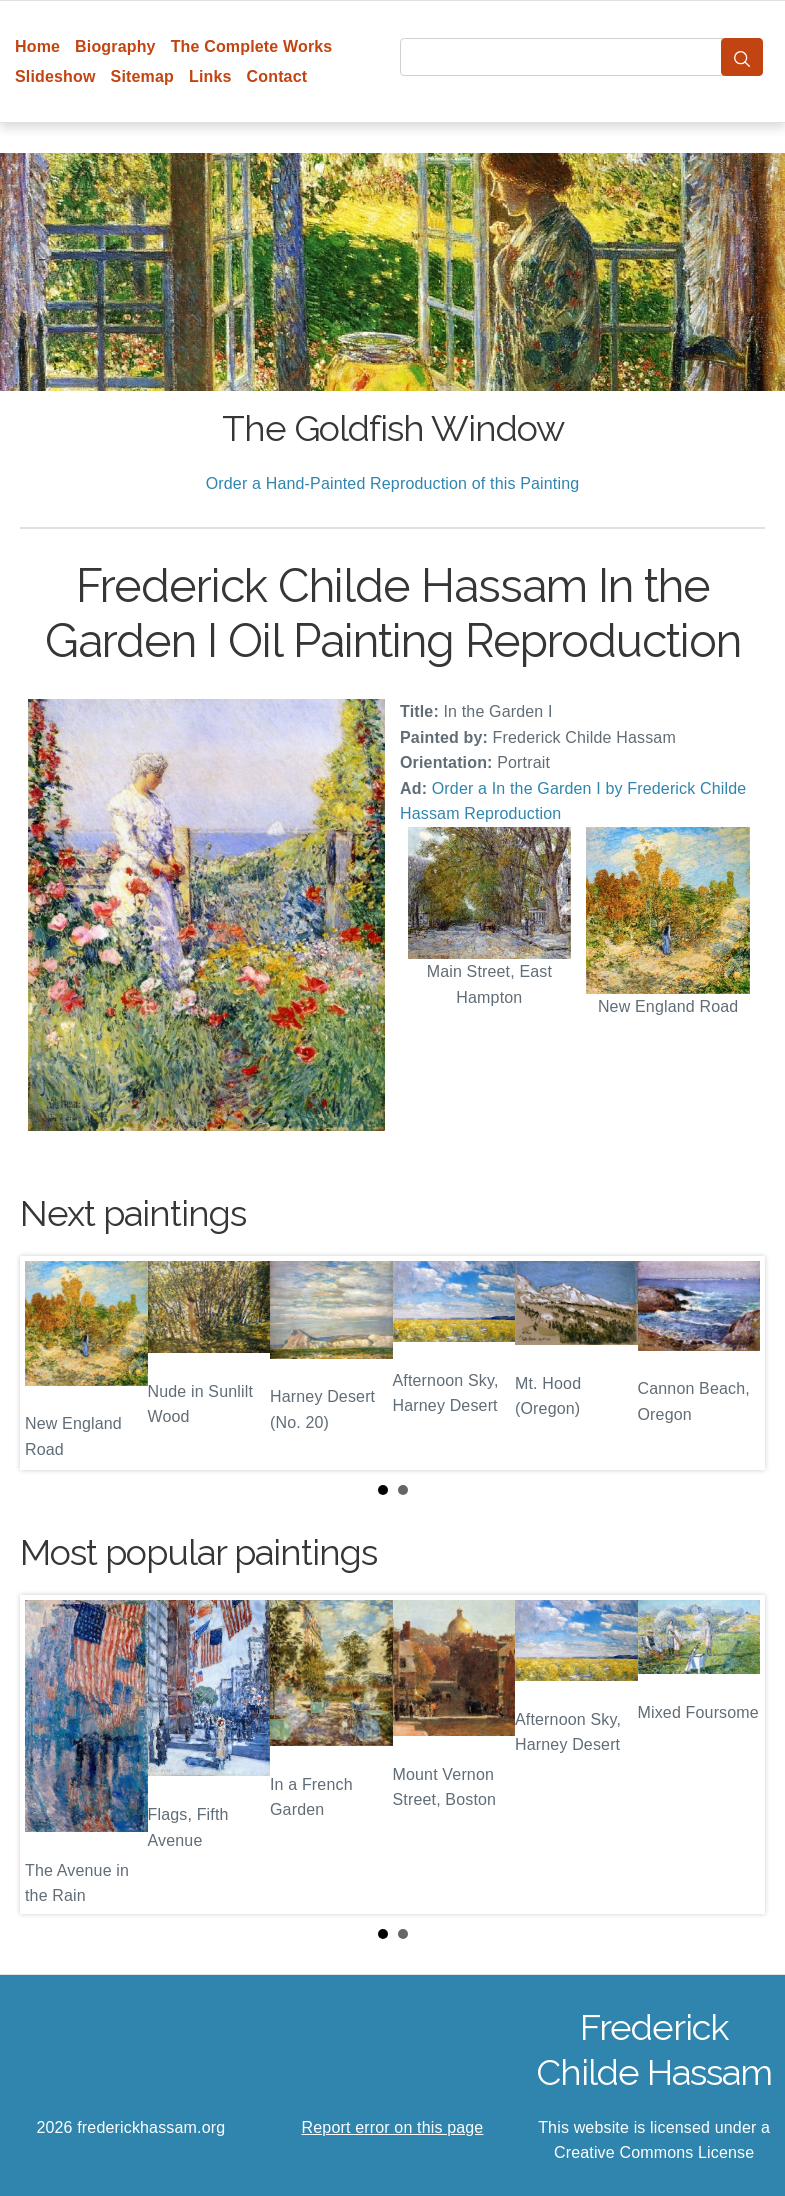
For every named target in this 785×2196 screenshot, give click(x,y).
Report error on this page (393, 2127)
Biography (115, 46)
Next (734, 1363)
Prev (51, 1363)
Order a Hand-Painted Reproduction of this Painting (393, 483)
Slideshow (55, 76)
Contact (277, 76)
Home (37, 46)
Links (210, 76)
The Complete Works (252, 46)
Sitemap (142, 76)
